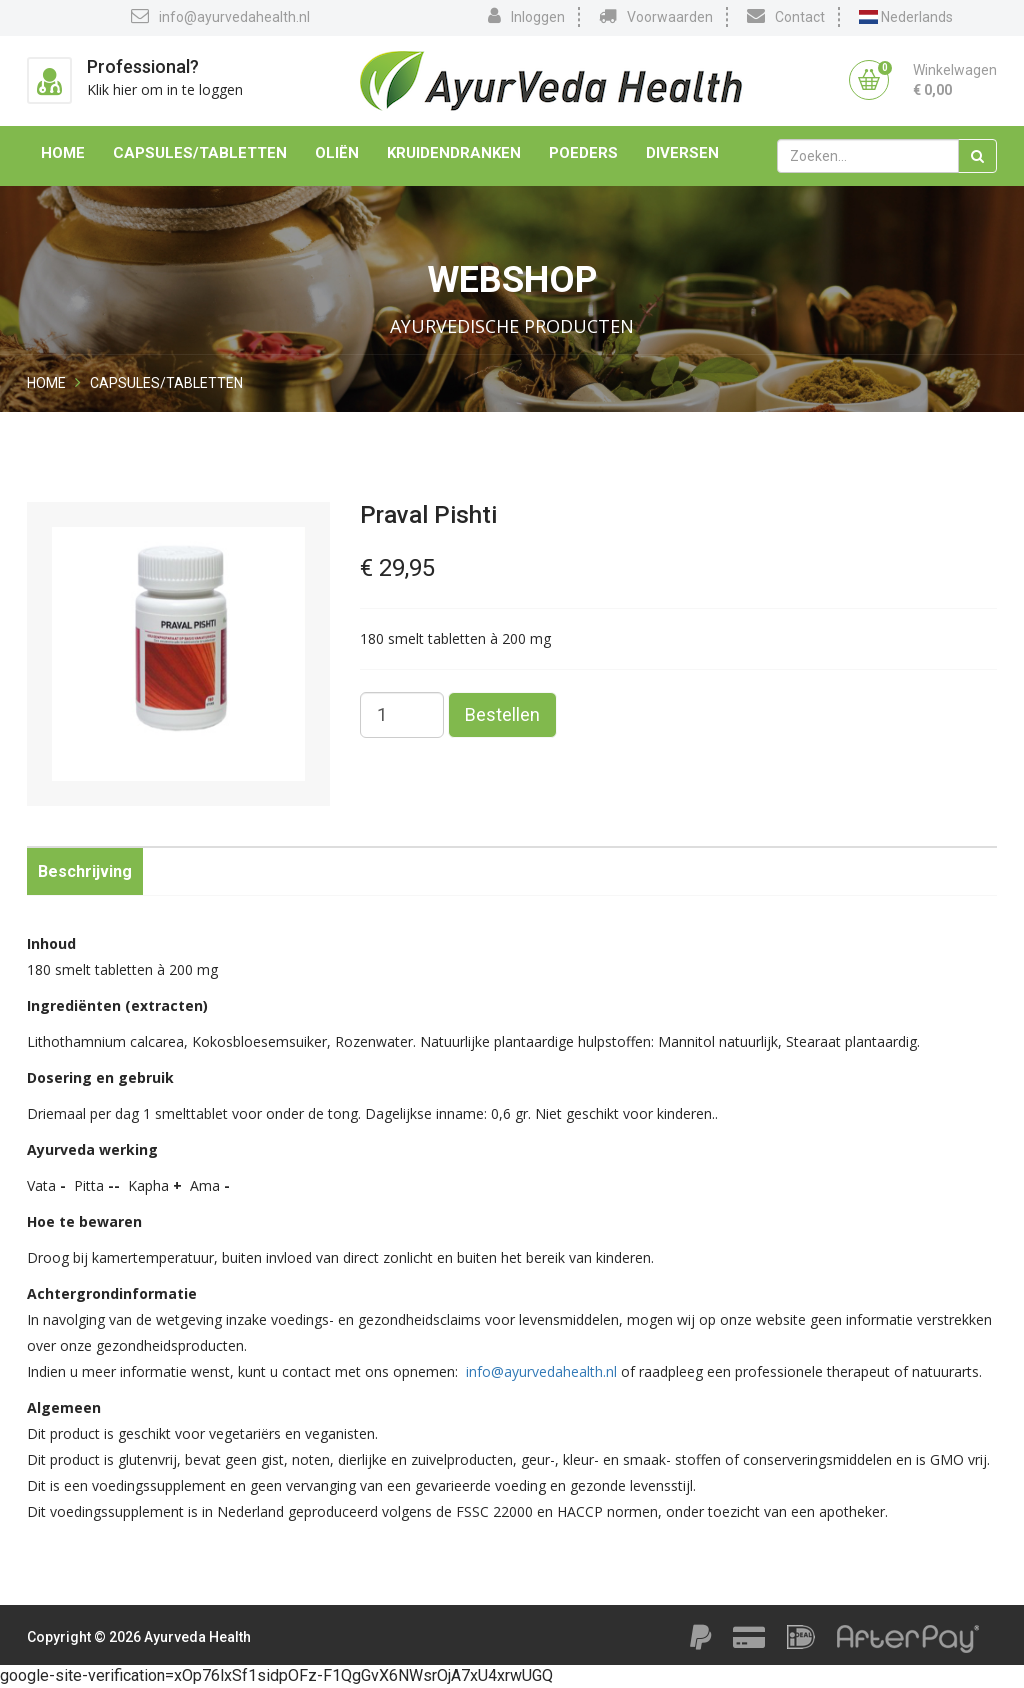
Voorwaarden (656, 16)
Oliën (337, 153)
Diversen (682, 153)
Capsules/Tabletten (200, 153)
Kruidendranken (454, 153)
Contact (786, 16)
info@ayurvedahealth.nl (220, 16)
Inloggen (526, 16)
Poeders (583, 153)
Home (63, 153)
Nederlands (906, 17)
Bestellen (502, 714)
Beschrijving (85, 871)
